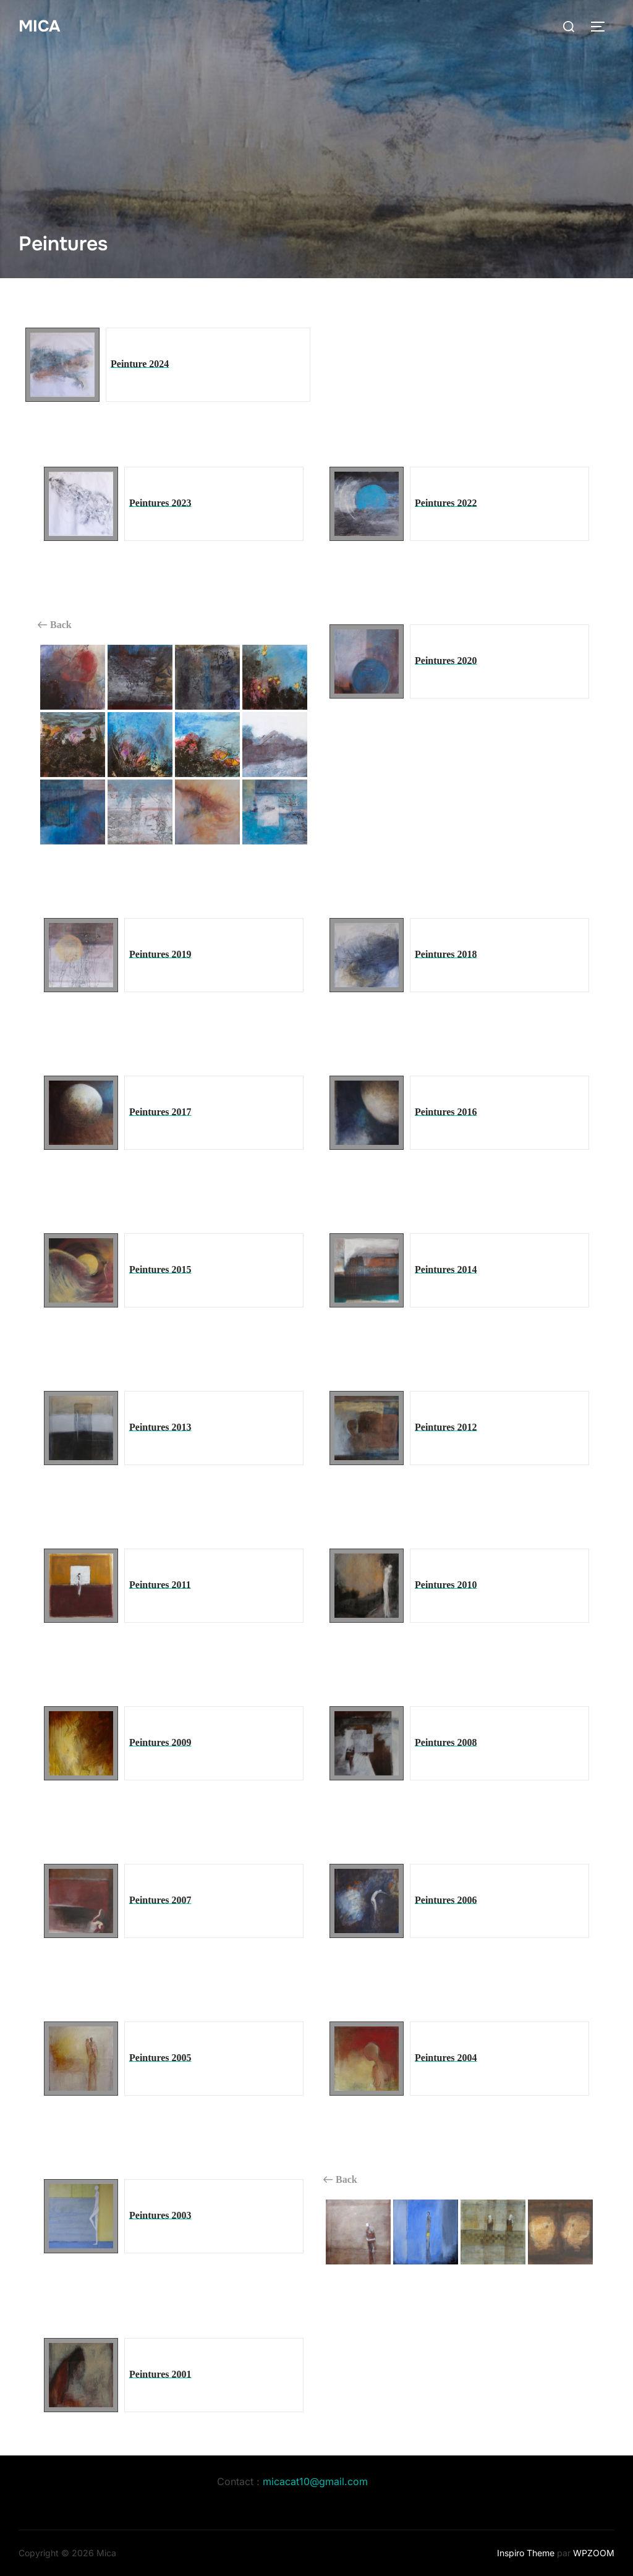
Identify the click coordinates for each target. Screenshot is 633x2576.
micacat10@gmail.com (315, 2481)
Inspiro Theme (525, 2553)
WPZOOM (593, 2553)
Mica (39, 26)
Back (55, 625)
